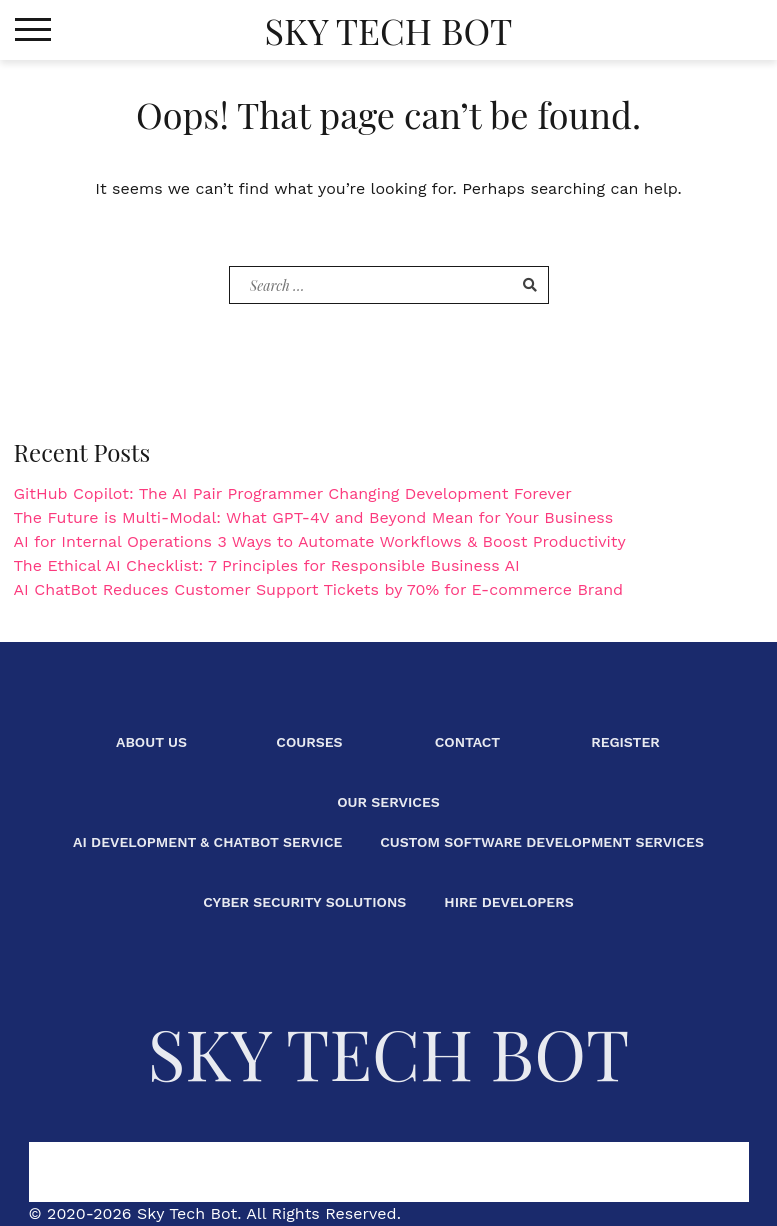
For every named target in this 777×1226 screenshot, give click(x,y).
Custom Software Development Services (542, 842)
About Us (151, 742)
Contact (468, 742)
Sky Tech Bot (388, 30)
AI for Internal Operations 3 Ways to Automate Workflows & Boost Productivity (320, 541)
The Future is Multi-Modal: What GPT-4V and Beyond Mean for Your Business (314, 517)
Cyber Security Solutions (304, 902)
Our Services (388, 802)
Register (625, 742)
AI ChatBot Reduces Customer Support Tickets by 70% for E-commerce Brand (319, 589)
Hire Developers (508, 902)
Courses (309, 742)
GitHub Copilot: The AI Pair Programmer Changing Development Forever (293, 493)
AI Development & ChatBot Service (207, 842)
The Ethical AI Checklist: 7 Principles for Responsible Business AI (267, 565)
